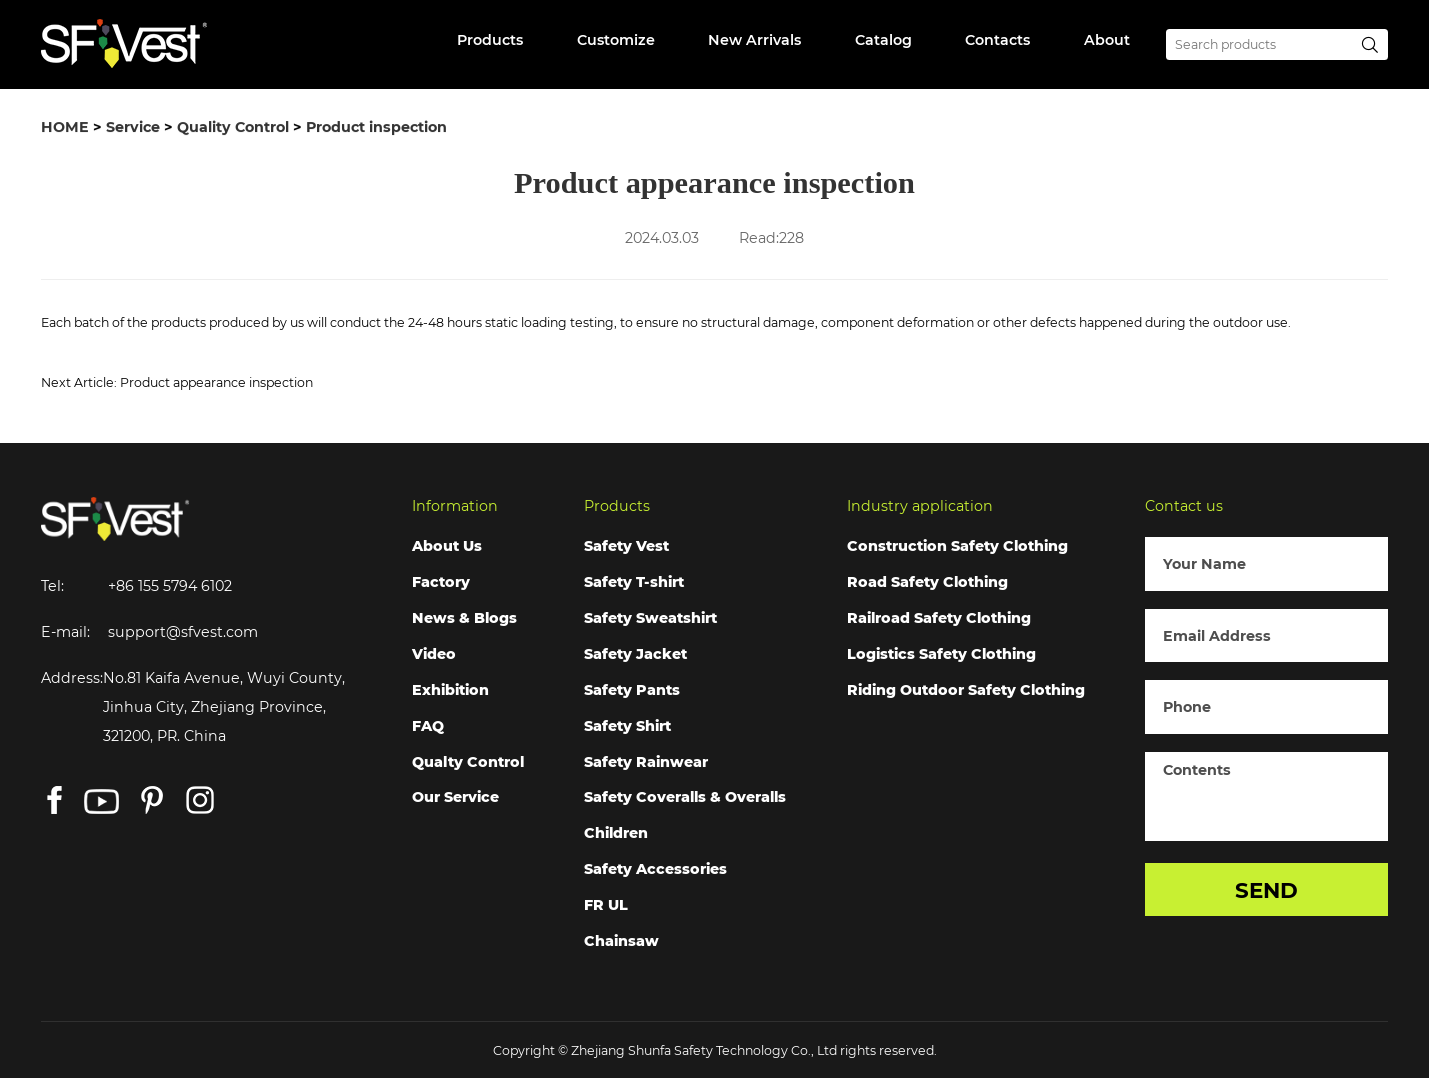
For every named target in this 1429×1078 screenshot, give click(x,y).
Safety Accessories (655, 869)
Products (490, 40)
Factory (441, 582)
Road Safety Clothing (927, 582)
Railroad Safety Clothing (939, 618)
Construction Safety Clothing (957, 546)
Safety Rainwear (646, 762)
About (1107, 40)
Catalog (883, 40)
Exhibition (450, 690)
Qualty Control (468, 762)
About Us (447, 546)
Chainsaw (621, 941)
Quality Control (233, 127)
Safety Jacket (635, 654)
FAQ (428, 726)
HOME (65, 127)
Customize (616, 40)
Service (133, 127)
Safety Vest (626, 546)
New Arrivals (754, 40)
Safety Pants (632, 690)
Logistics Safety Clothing (941, 654)
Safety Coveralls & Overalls (685, 797)
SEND (1266, 890)
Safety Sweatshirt (650, 618)
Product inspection (376, 127)
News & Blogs (464, 618)
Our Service (455, 797)
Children (616, 833)
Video (434, 654)
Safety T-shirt (634, 582)
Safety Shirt (627, 726)
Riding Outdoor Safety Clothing (966, 690)
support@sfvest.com (183, 632)
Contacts (997, 40)
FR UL (606, 905)
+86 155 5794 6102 (170, 586)
